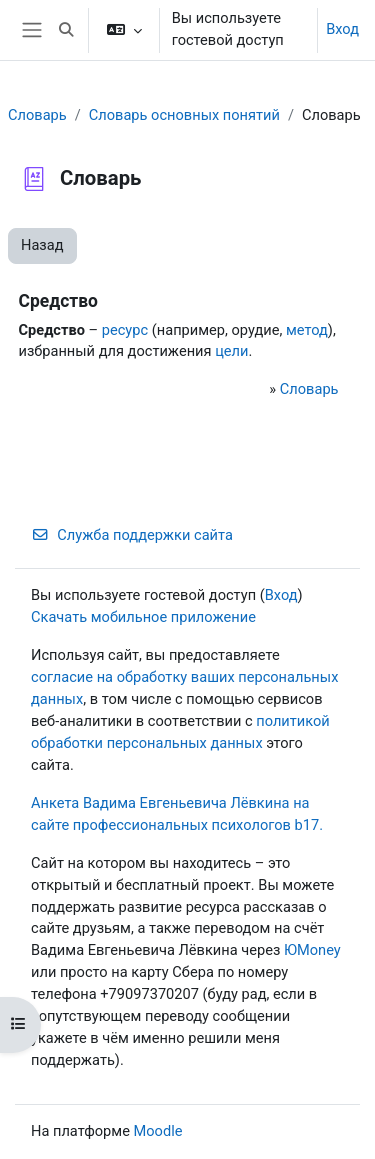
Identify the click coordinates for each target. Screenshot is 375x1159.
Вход (342, 29)
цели (231, 351)
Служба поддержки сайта (132, 535)
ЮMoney (312, 950)
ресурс (125, 330)
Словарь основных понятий (184, 115)
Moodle (158, 1131)
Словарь (37, 115)
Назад (42, 245)
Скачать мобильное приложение (143, 617)
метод (307, 330)
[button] (66, 30)
